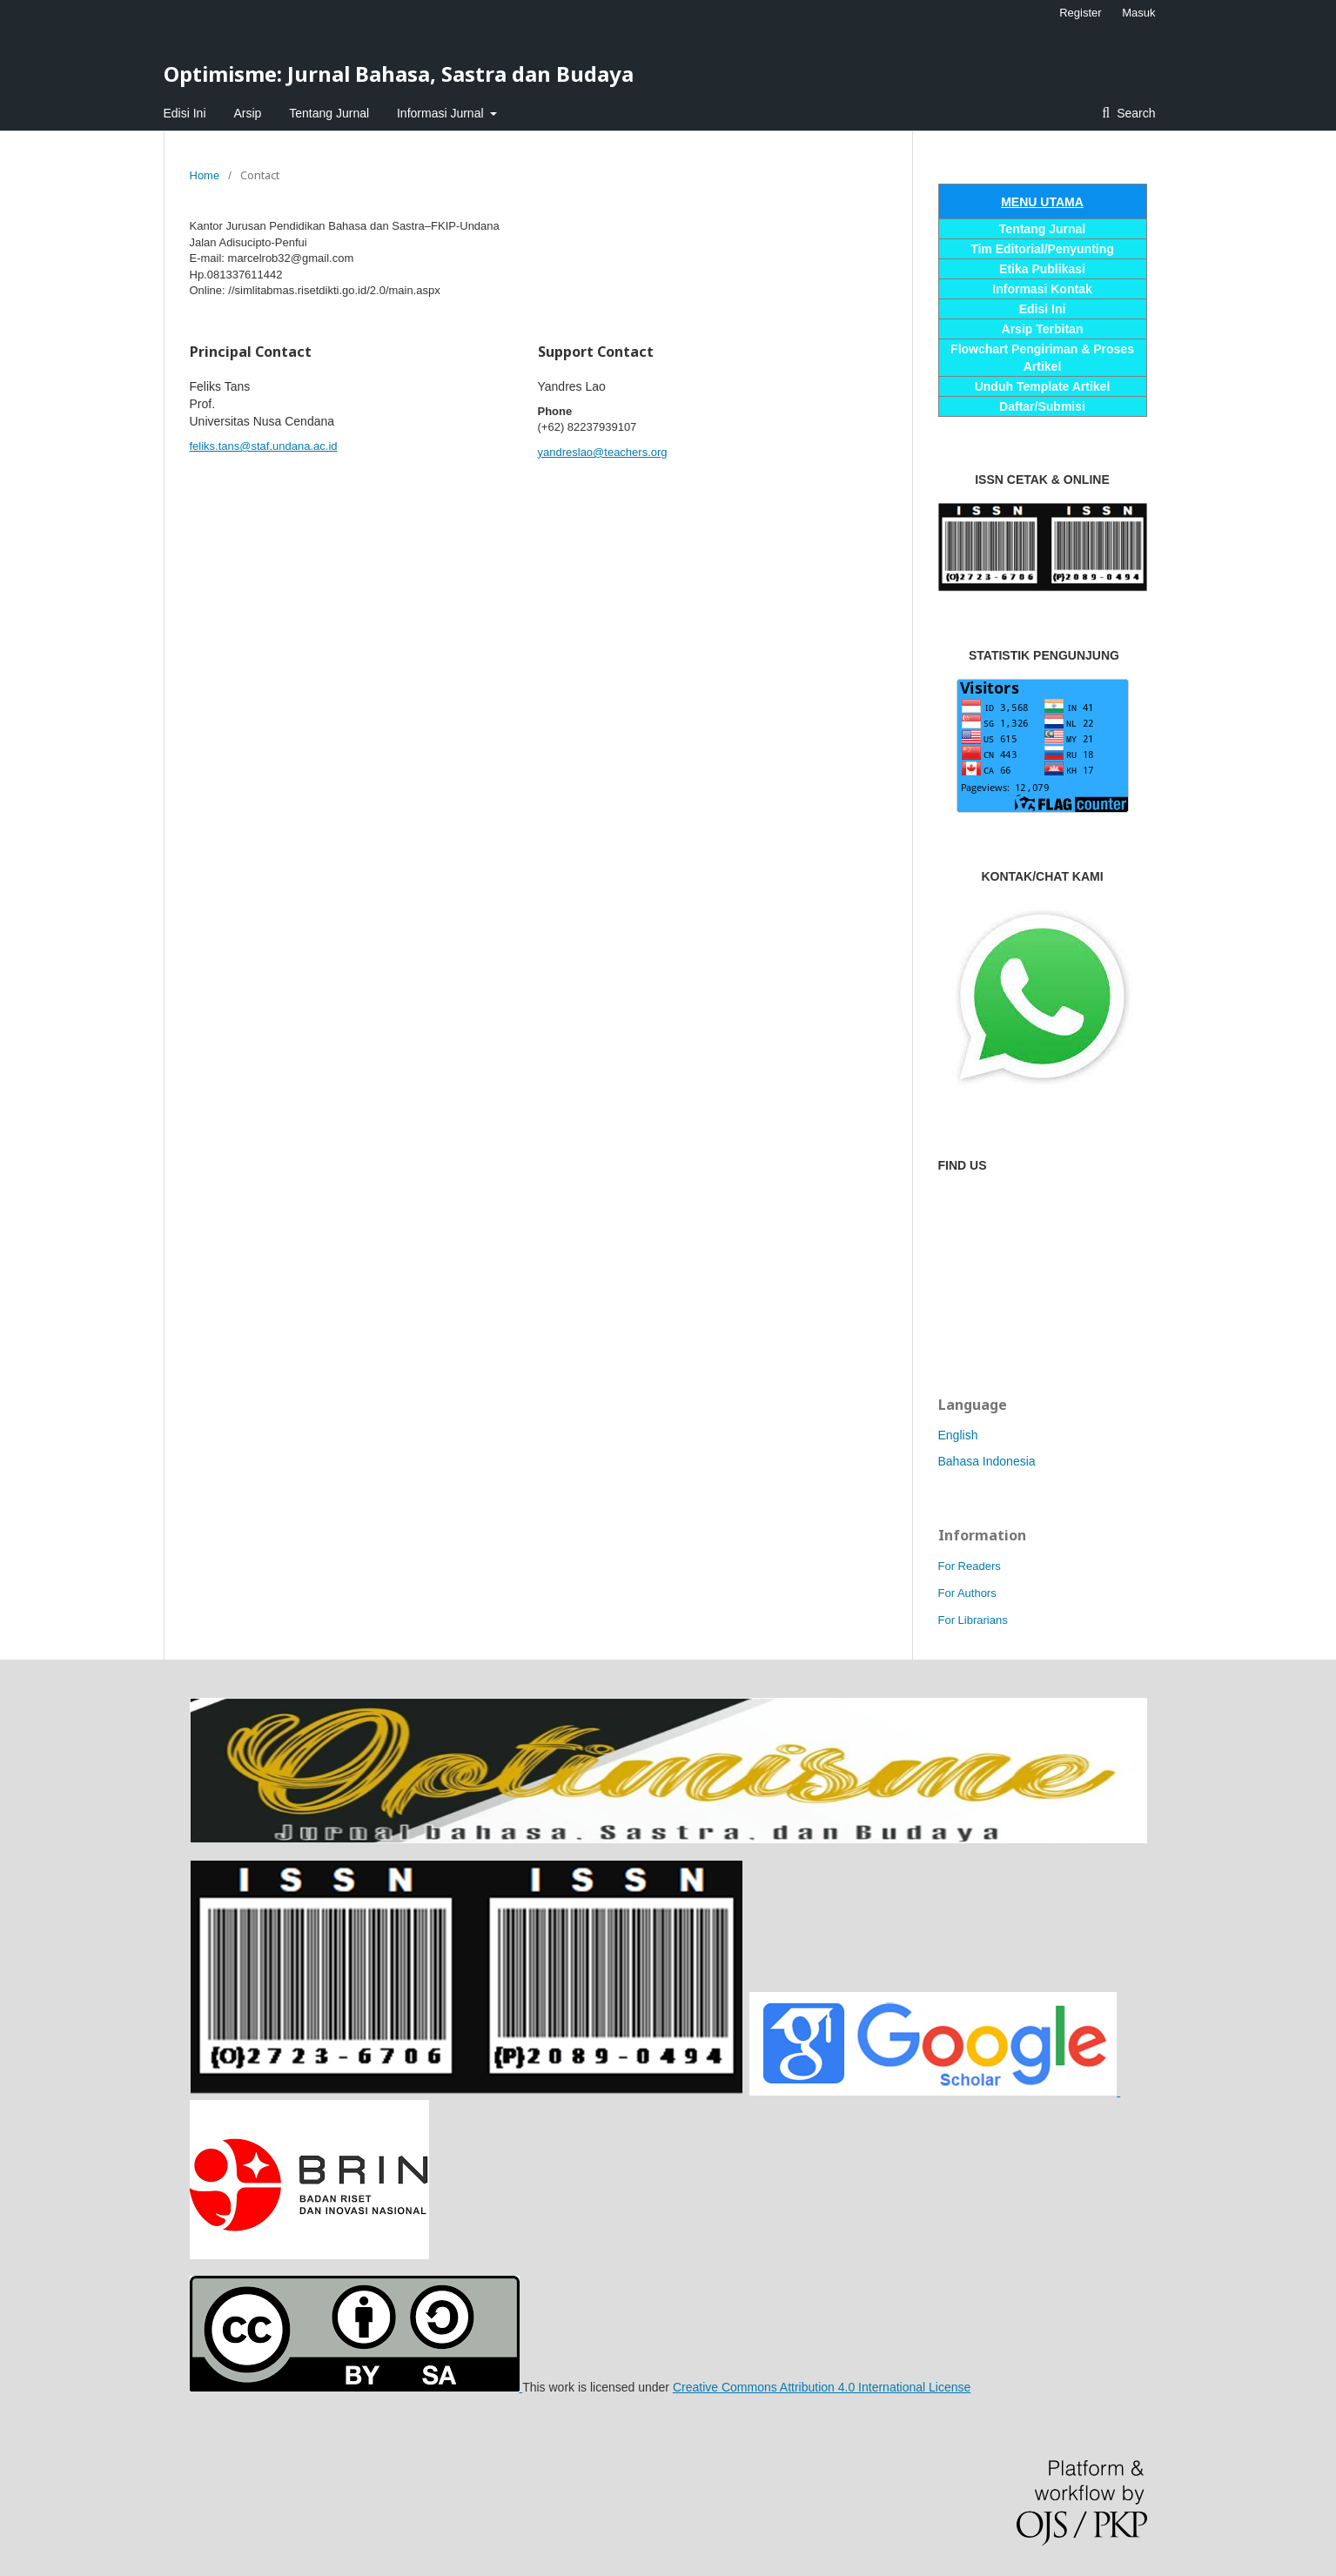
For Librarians (973, 1620)
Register (1080, 12)
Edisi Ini (185, 113)
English (958, 1435)
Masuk (1138, 12)
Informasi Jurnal (442, 113)
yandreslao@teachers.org (603, 452)
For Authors (967, 1593)
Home (205, 175)
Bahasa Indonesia (987, 1461)
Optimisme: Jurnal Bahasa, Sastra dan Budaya (399, 73)
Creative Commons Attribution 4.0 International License (821, 2387)
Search (1134, 113)
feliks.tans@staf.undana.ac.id (264, 446)
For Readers (969, 1566)
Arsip (247, 113)
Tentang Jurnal (329, 113)
